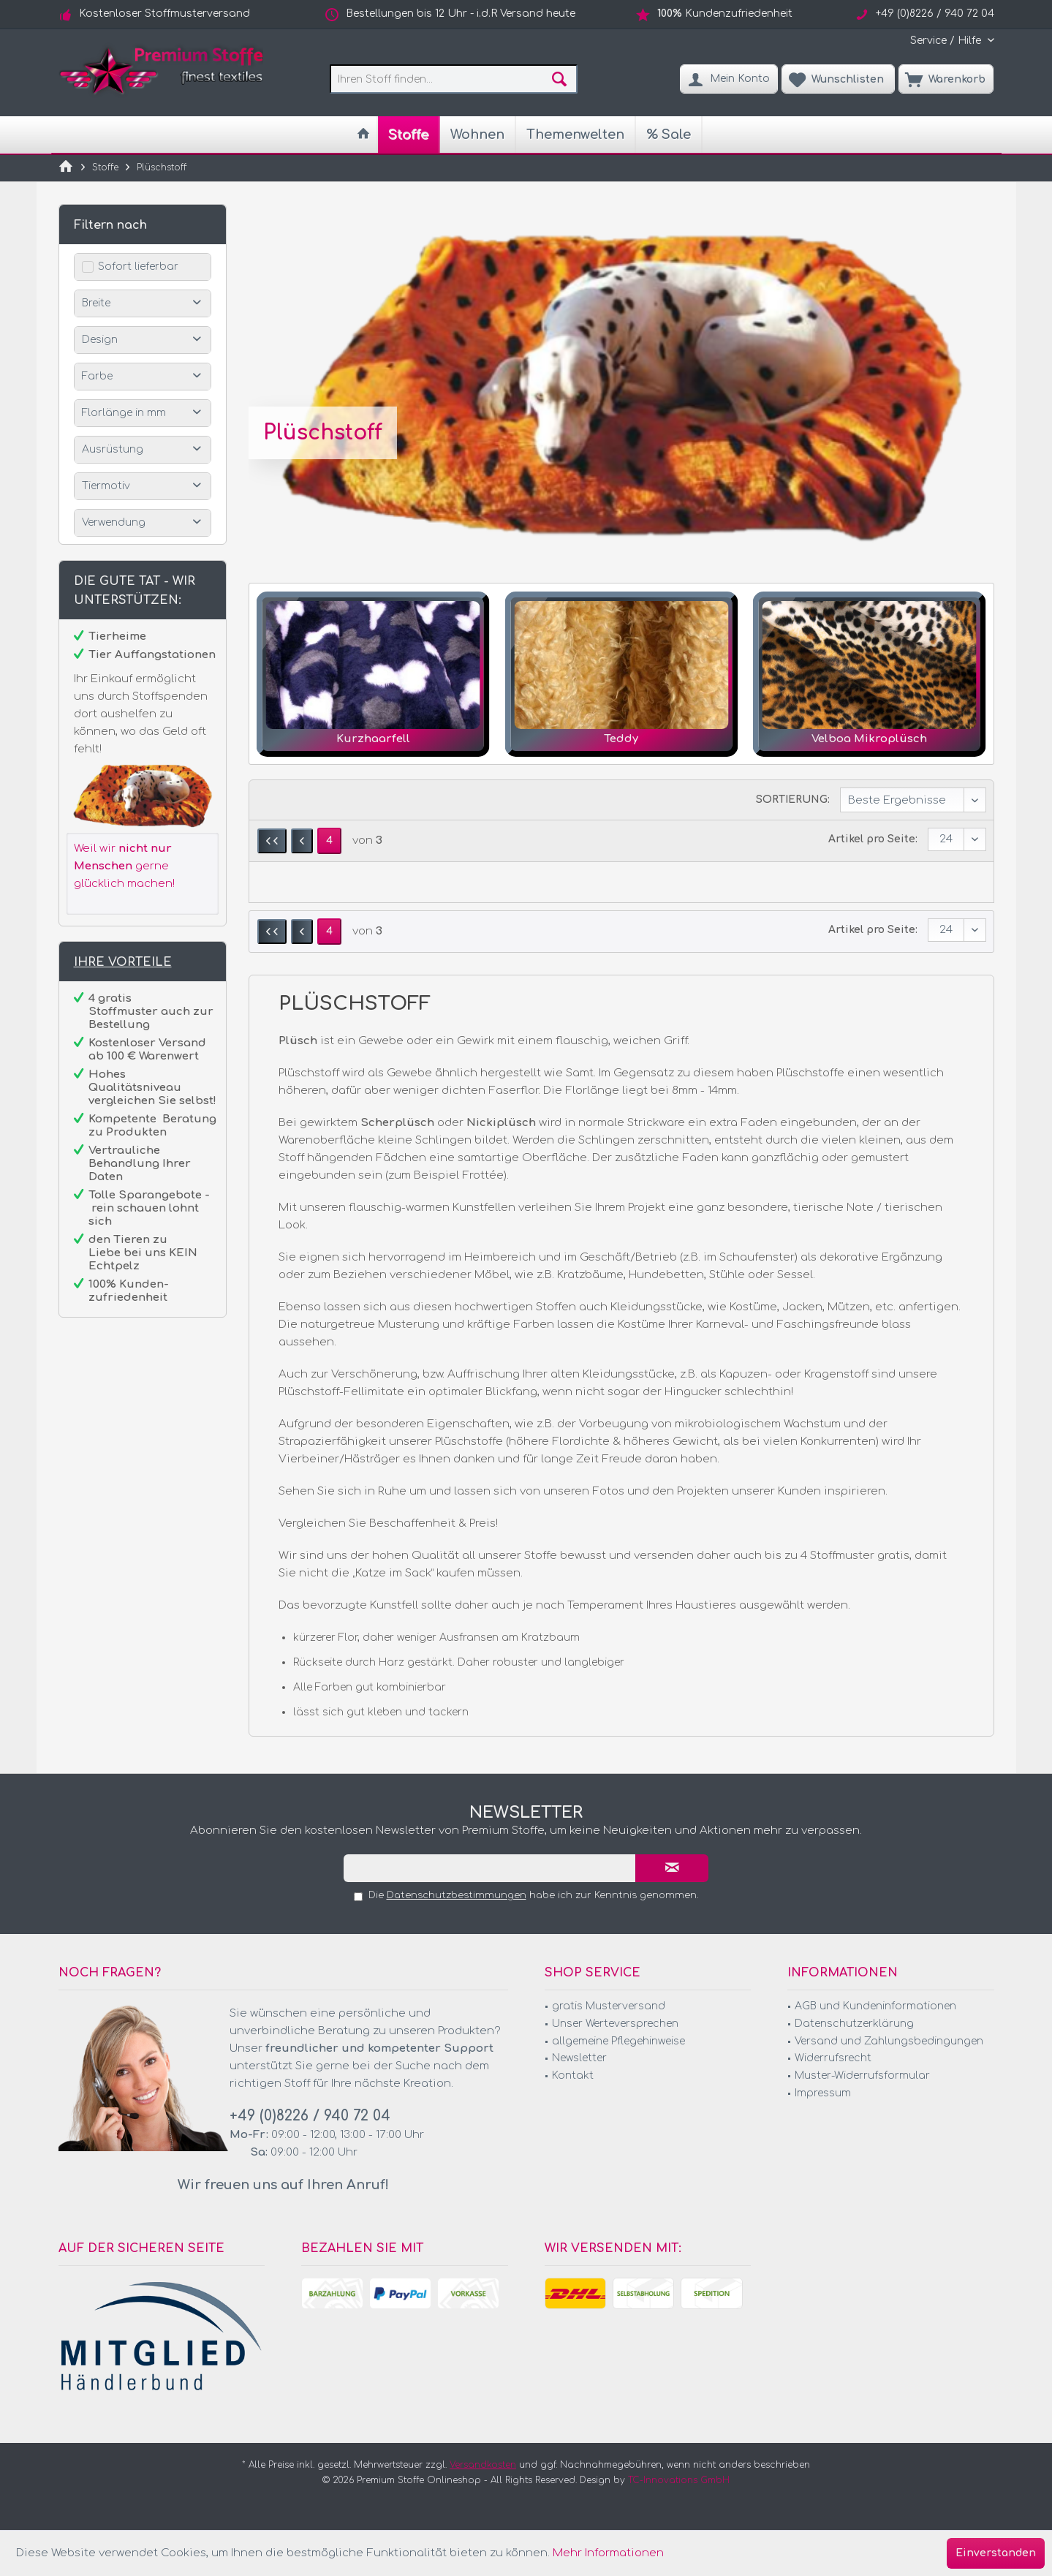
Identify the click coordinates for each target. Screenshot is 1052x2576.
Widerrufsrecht (833, 2057)
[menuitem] (946, 40)
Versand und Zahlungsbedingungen (889, 2041)
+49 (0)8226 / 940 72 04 (310, 2115)
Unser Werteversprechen (615, 2023)
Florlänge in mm (124, 412)
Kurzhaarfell (373, 739)
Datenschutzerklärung (854, 2023)
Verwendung (113, 522)
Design (100, 339)
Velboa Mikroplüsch (869, 739)
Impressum (823, 2093)
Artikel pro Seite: (872, 839)
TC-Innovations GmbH (679, 2480)
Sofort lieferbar (138, 266)
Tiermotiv (106, 485)
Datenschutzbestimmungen (456, 1895)
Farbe (97, 376)
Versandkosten (483, 2465)
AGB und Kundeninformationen (875, 2006)
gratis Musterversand (608, 2006)
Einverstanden (995, 2552)
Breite (96, 303)
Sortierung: (793, 799)
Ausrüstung (112, 449)
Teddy (621, 739)
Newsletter (579, 2057)
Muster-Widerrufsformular (862, 2075)
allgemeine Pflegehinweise (618, 2041)
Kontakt (573, 2075)
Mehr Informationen (608, 2553)
